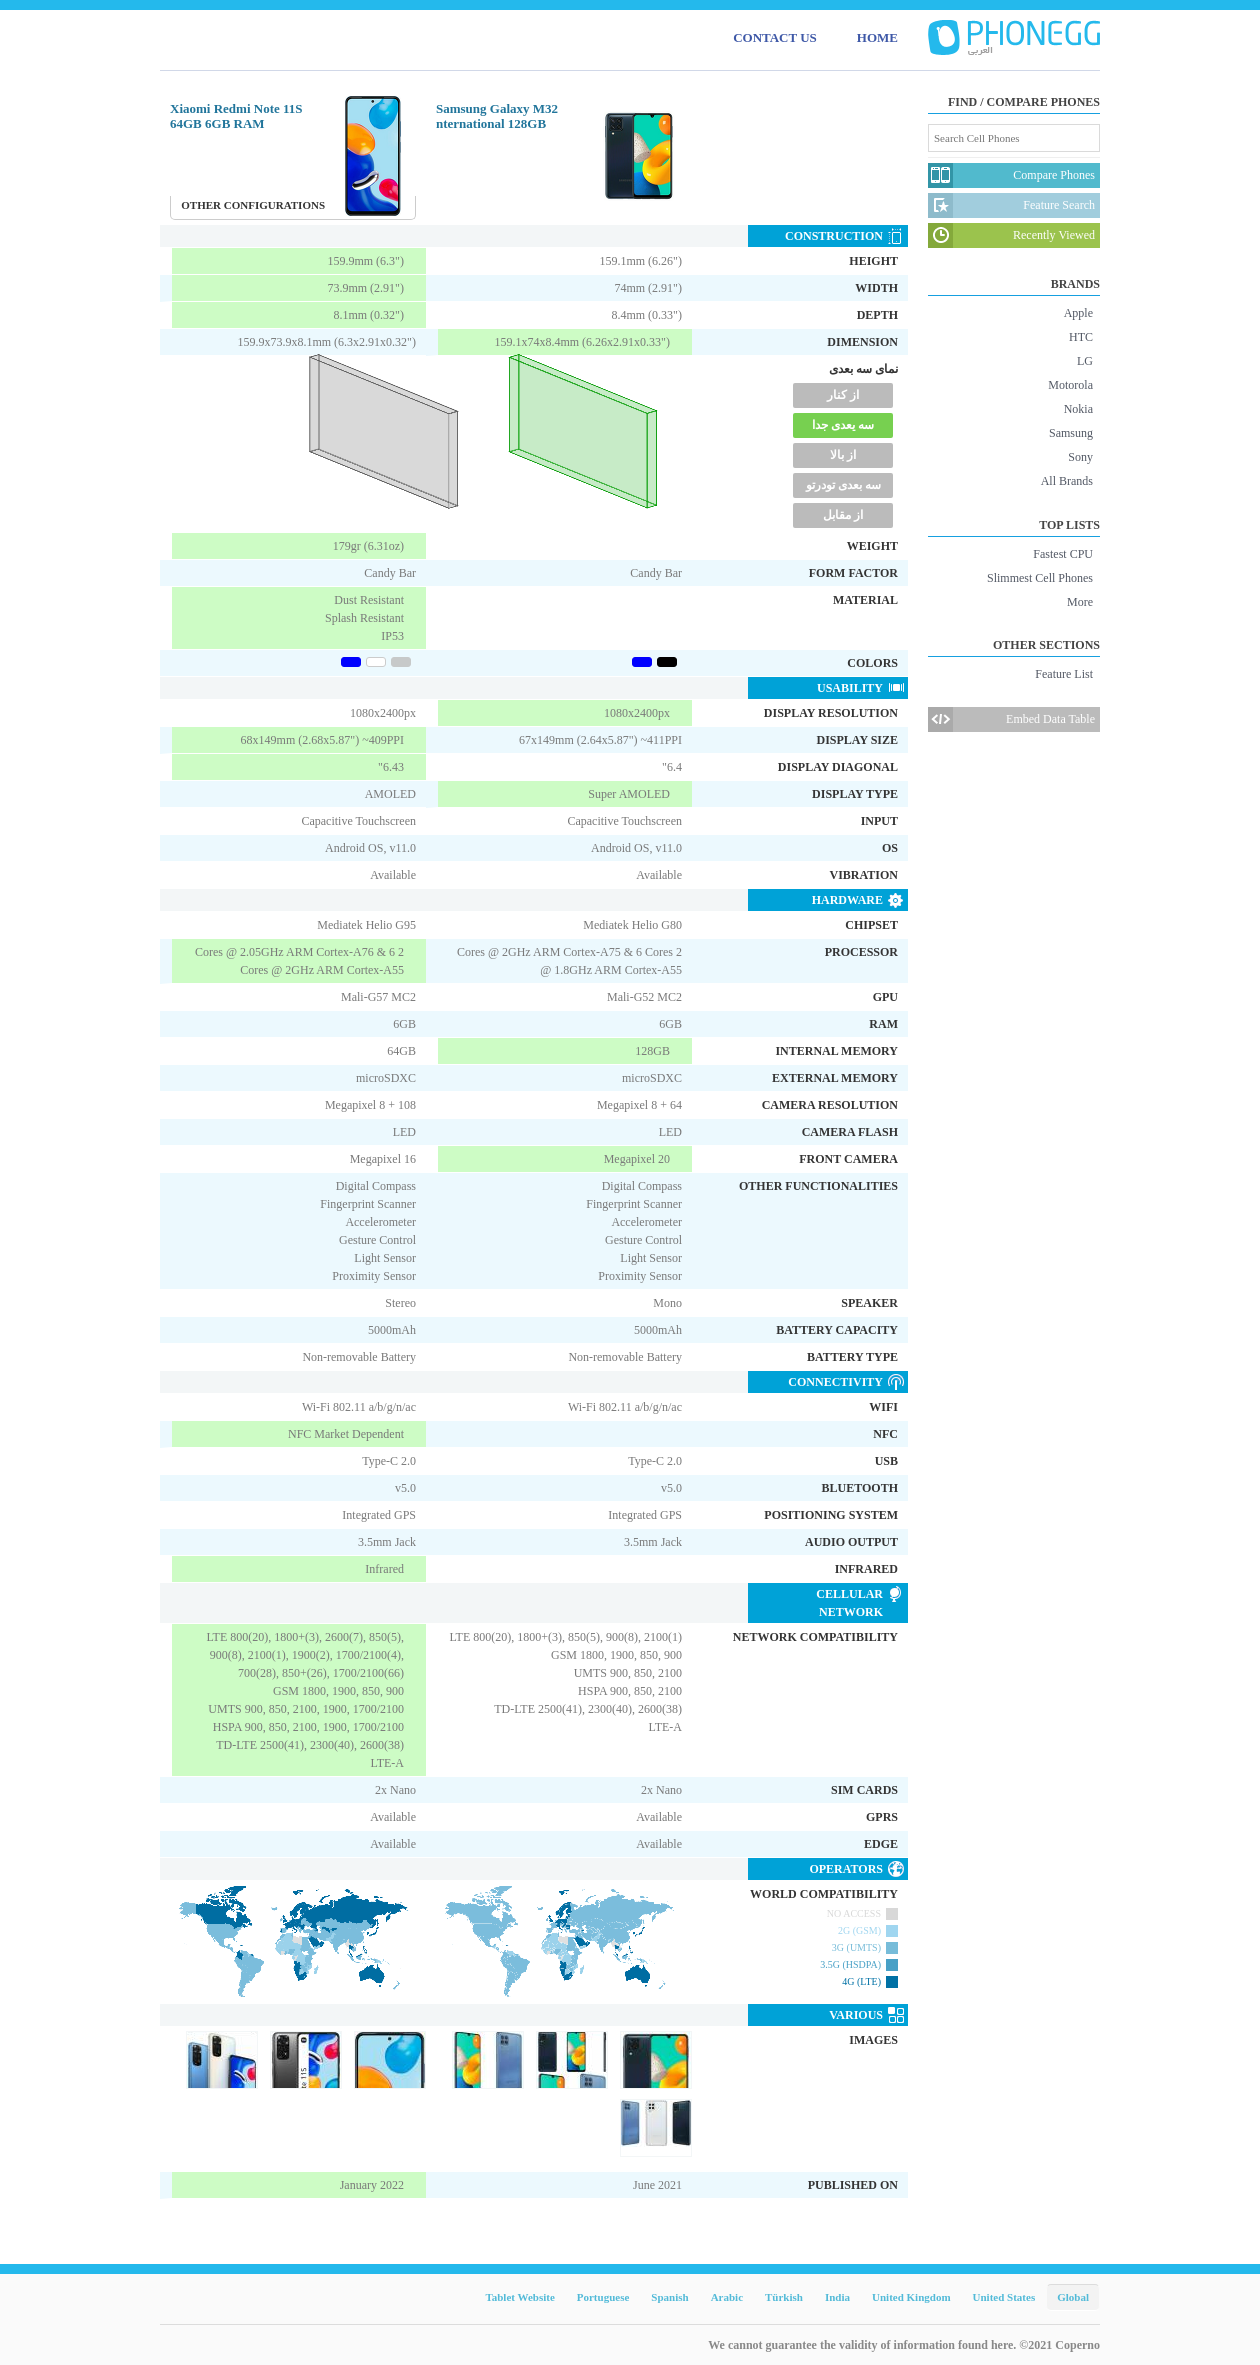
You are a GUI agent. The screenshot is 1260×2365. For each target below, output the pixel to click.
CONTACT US (775, 37)
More (1080, 602)
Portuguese (603, 2297)
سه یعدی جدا (843, 425)
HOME (877, 37)
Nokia (1078, 409)
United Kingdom (911, 2297)
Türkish (784, 2297)
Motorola (1070, 385)
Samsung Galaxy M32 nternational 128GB (497, 116)
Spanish (669, 2297)
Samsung (1071, 433)
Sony (1080, 457)
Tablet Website (519, 2297)
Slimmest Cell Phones (1040, 578)
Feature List (1064, 674)
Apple (1078, 313)
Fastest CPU (1063, 554)
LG (1085, 361)
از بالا (843, 455)
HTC (1081, 337)
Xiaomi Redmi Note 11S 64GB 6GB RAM (236, 116)
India (837, 2297)
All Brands (1067, 481)
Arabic (727, 2297)
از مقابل (843, 515)
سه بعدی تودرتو (843, 485)
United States (1004, 2297)
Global (1073, 2297)
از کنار (843, 395)
